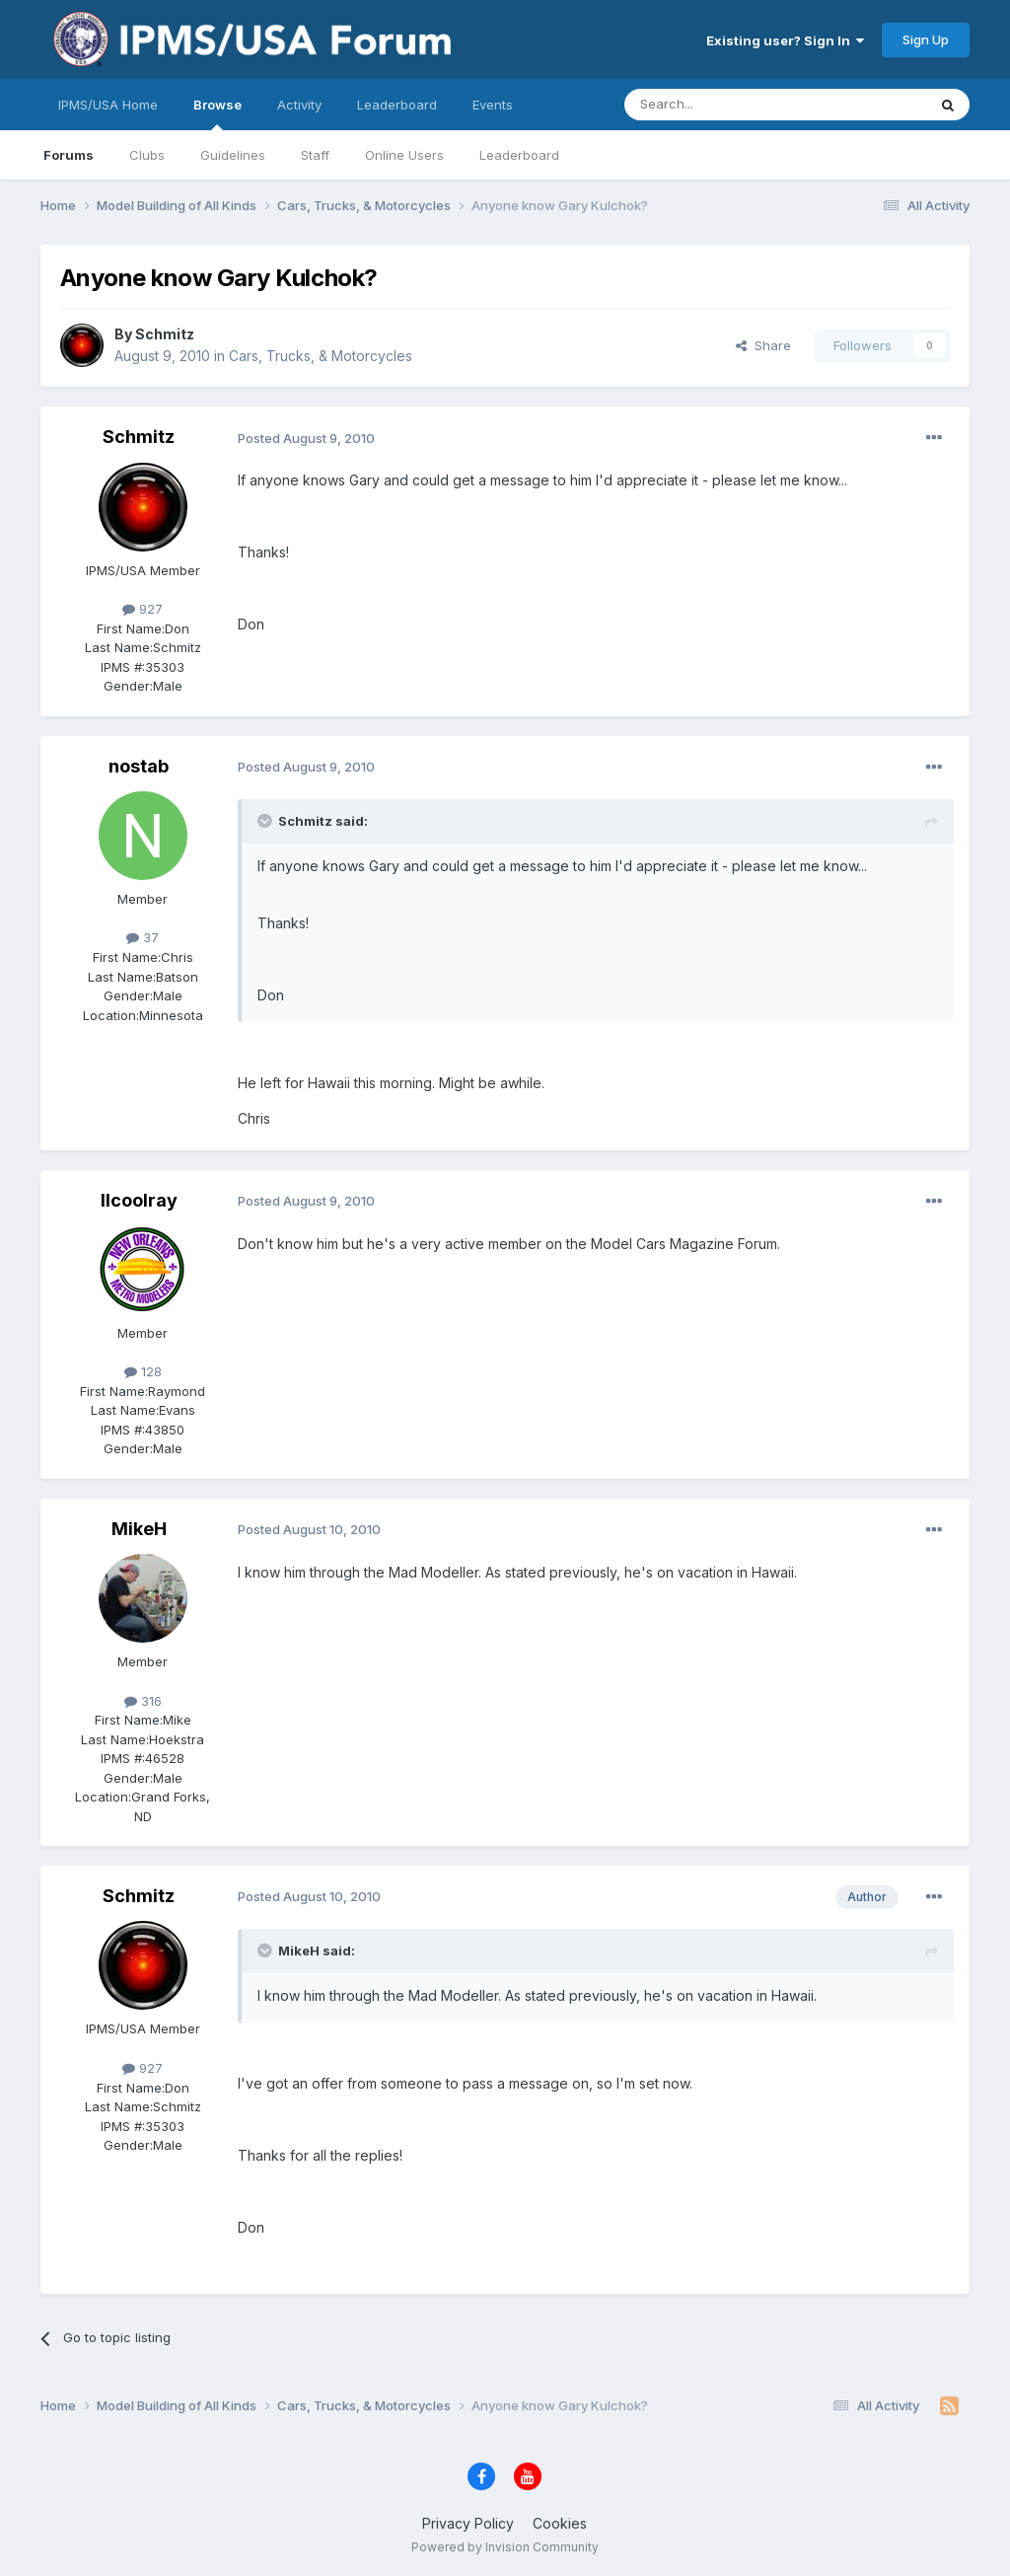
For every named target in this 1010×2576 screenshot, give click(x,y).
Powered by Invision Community (505, 2546)
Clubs (147, 155)
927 (142, 609)
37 (142, 937)
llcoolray (139, 1200)
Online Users (404, 155)
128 (143, 1371)
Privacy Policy (468, 2523)
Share (763, 345)
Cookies (560, 2523)
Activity (299, 104)
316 (143, 1701)
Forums (68, 155)
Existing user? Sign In (785, 40)
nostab (138, 766)
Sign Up (925, 39)
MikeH (139, 1528)
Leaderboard (519, 155)
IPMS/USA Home (108, 104)
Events (492, 104)
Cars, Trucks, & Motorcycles (320, 355)
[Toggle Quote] (266, 821)
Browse (217, 113)
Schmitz (164, 334)
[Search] (725, 104)
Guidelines (232, 155)
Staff (315, 155)
